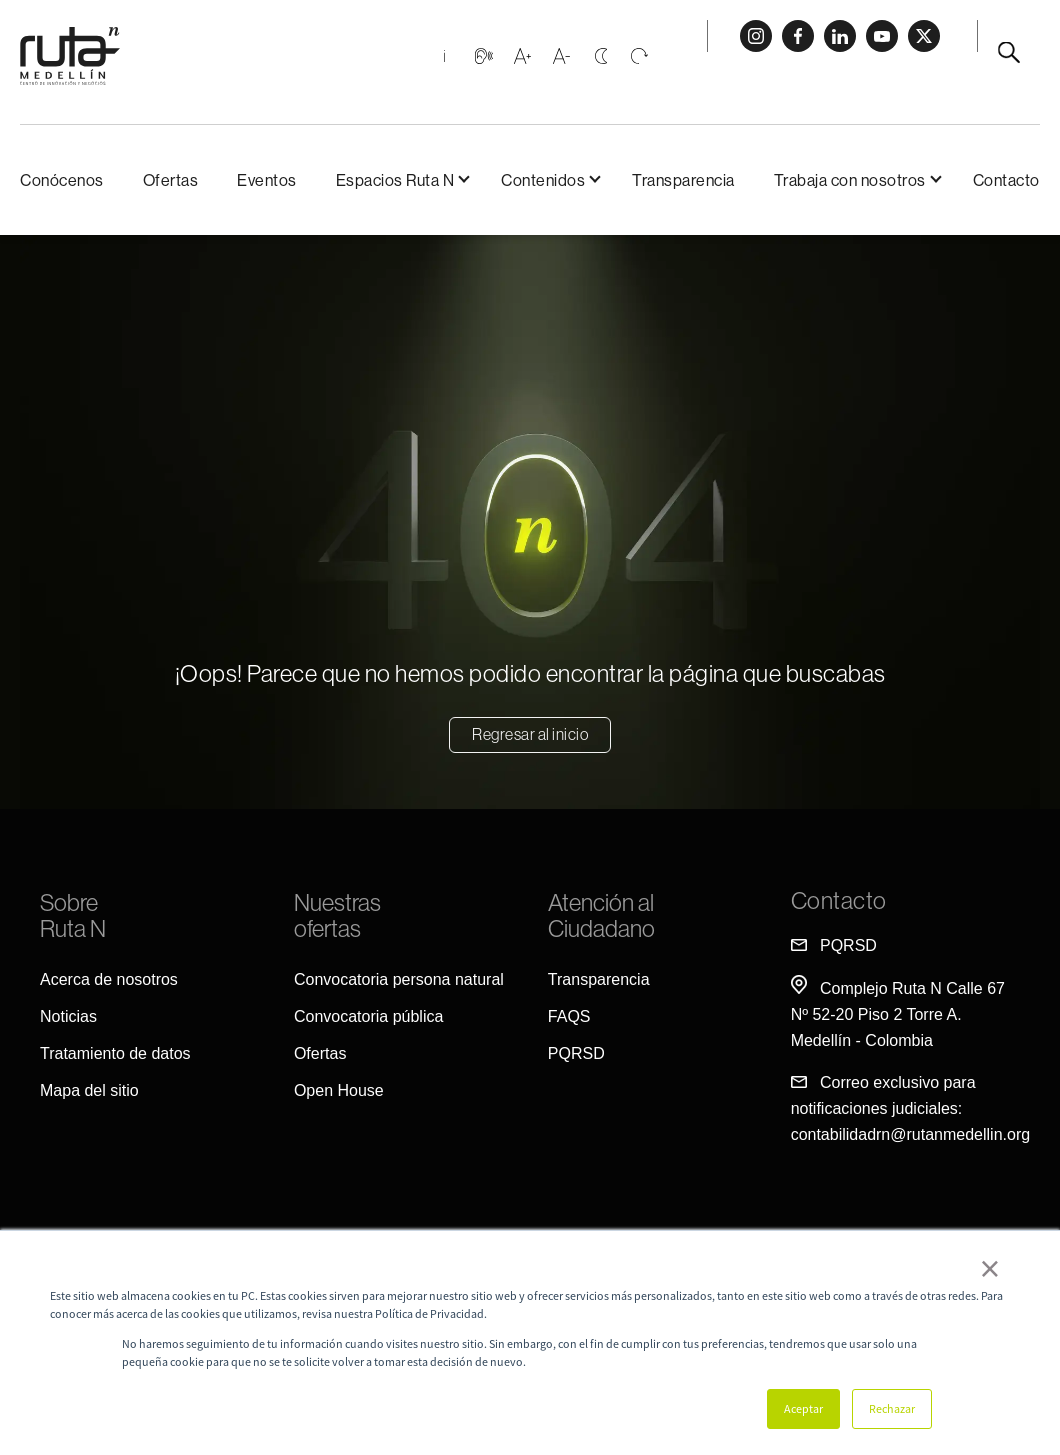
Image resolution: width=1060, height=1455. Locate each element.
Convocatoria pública (368, 1016)
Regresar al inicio (530, 734)
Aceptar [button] (803, 1408)
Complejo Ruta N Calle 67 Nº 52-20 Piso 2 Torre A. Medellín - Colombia (898, 1014)
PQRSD (576, 1053)
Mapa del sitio (89, 1090)
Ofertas (171, 180)
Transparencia (683, 180)
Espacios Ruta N (395, 180)
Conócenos (62, 180)
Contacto (1006, 180)
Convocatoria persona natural (399, 979)
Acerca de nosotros (109, 979)
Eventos (267, 180)
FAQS (569, 1016)
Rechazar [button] (892, 1408)
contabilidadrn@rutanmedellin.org (911, 1134)
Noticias (68, 1016)
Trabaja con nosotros (850, 180)
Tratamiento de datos (115, 1053)
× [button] (990, 1268)
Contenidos (543, 180)
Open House (339, 1090)
